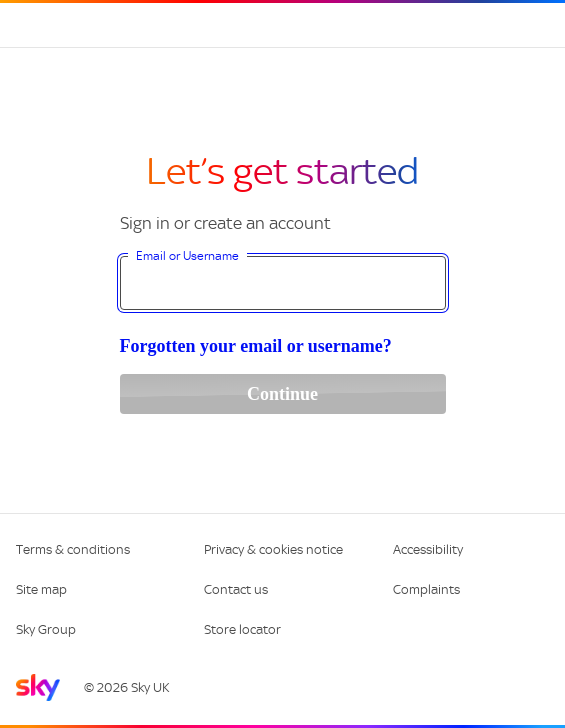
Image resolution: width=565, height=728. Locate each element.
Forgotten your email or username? (256, 346)
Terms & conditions (73, 549)
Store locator (242, 629)
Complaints (426, 589)
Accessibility (428, 549)
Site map (41, 589)
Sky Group (46, 629)
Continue (282, 394)
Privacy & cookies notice (273, 549)
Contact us (236, 589)
